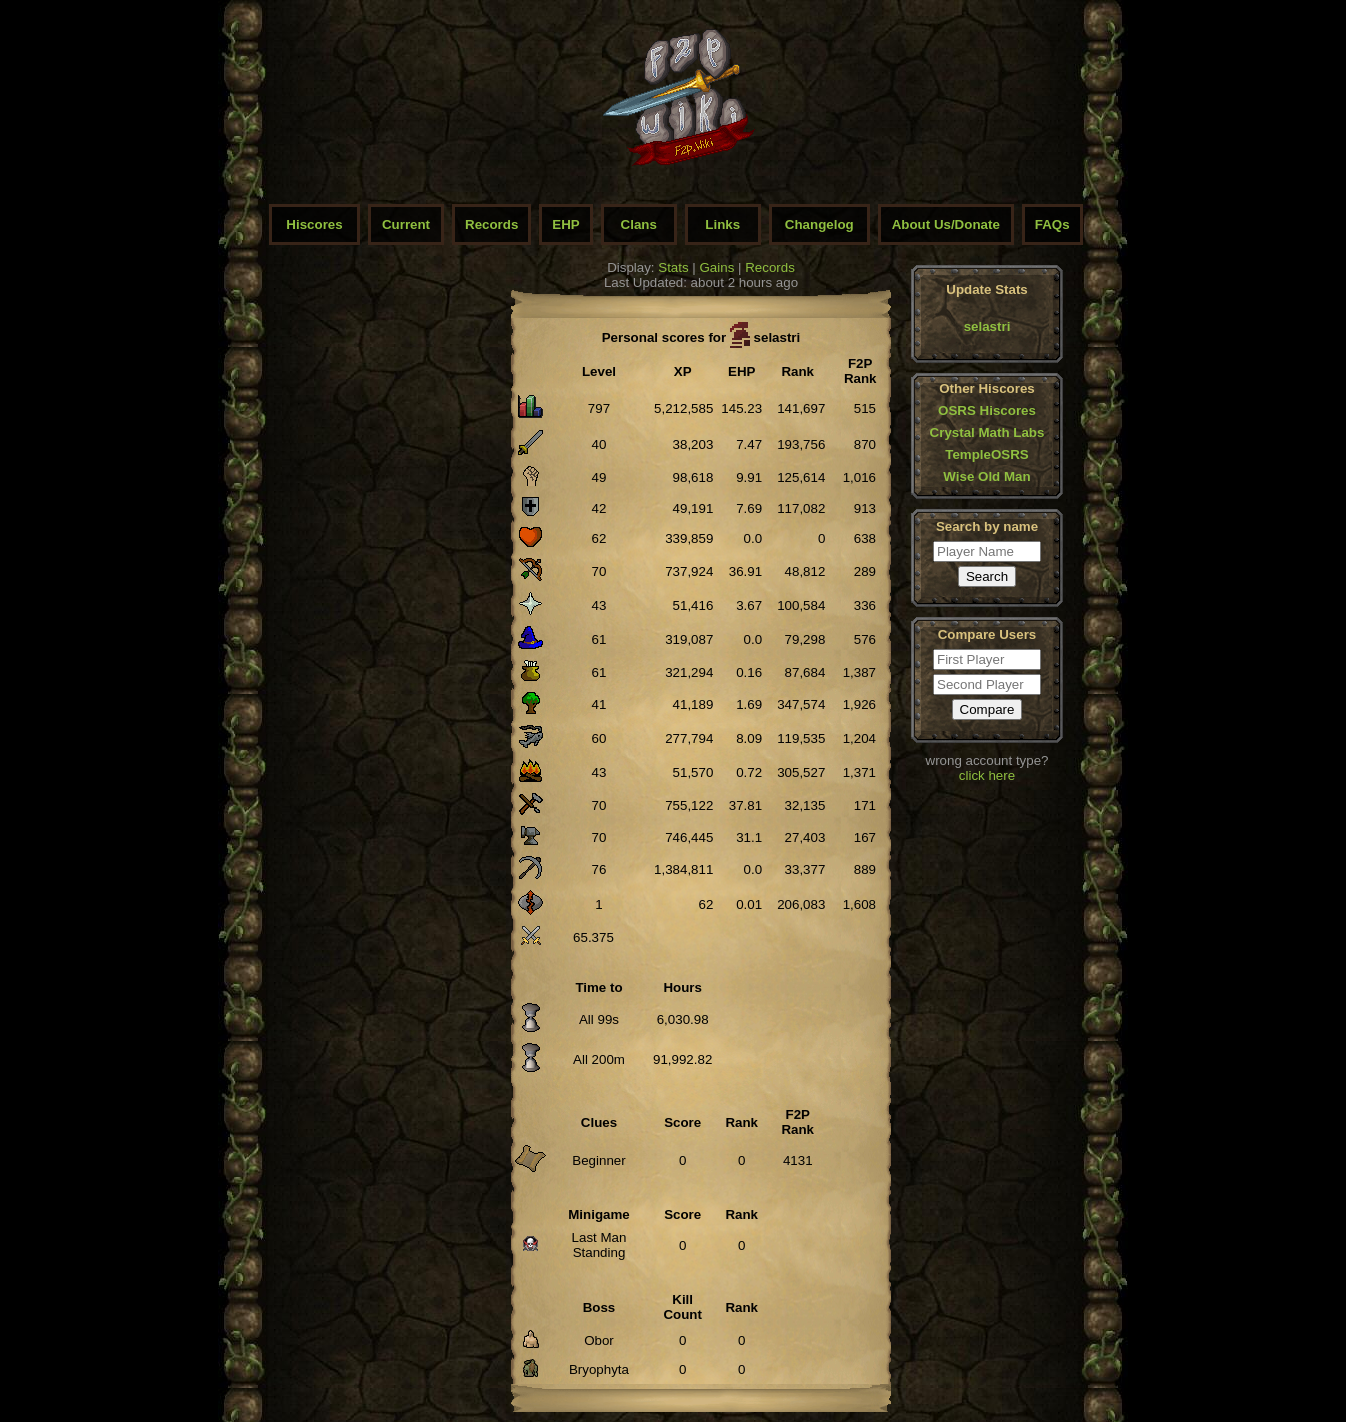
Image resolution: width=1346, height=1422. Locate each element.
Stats (673, 267)
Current (406, 224)
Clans (639, 224)
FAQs (1052, 224)
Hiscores (314, 224)
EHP (565, 224)
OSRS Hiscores (987, 410)
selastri (987, 326)
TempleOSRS (986, 454)
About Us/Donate (946, 224)
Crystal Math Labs (987, 432)
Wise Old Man (986, 476)
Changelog (819, 224)
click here (987, 775)
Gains (717, 267)
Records (491, 224)
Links (722, 224)
